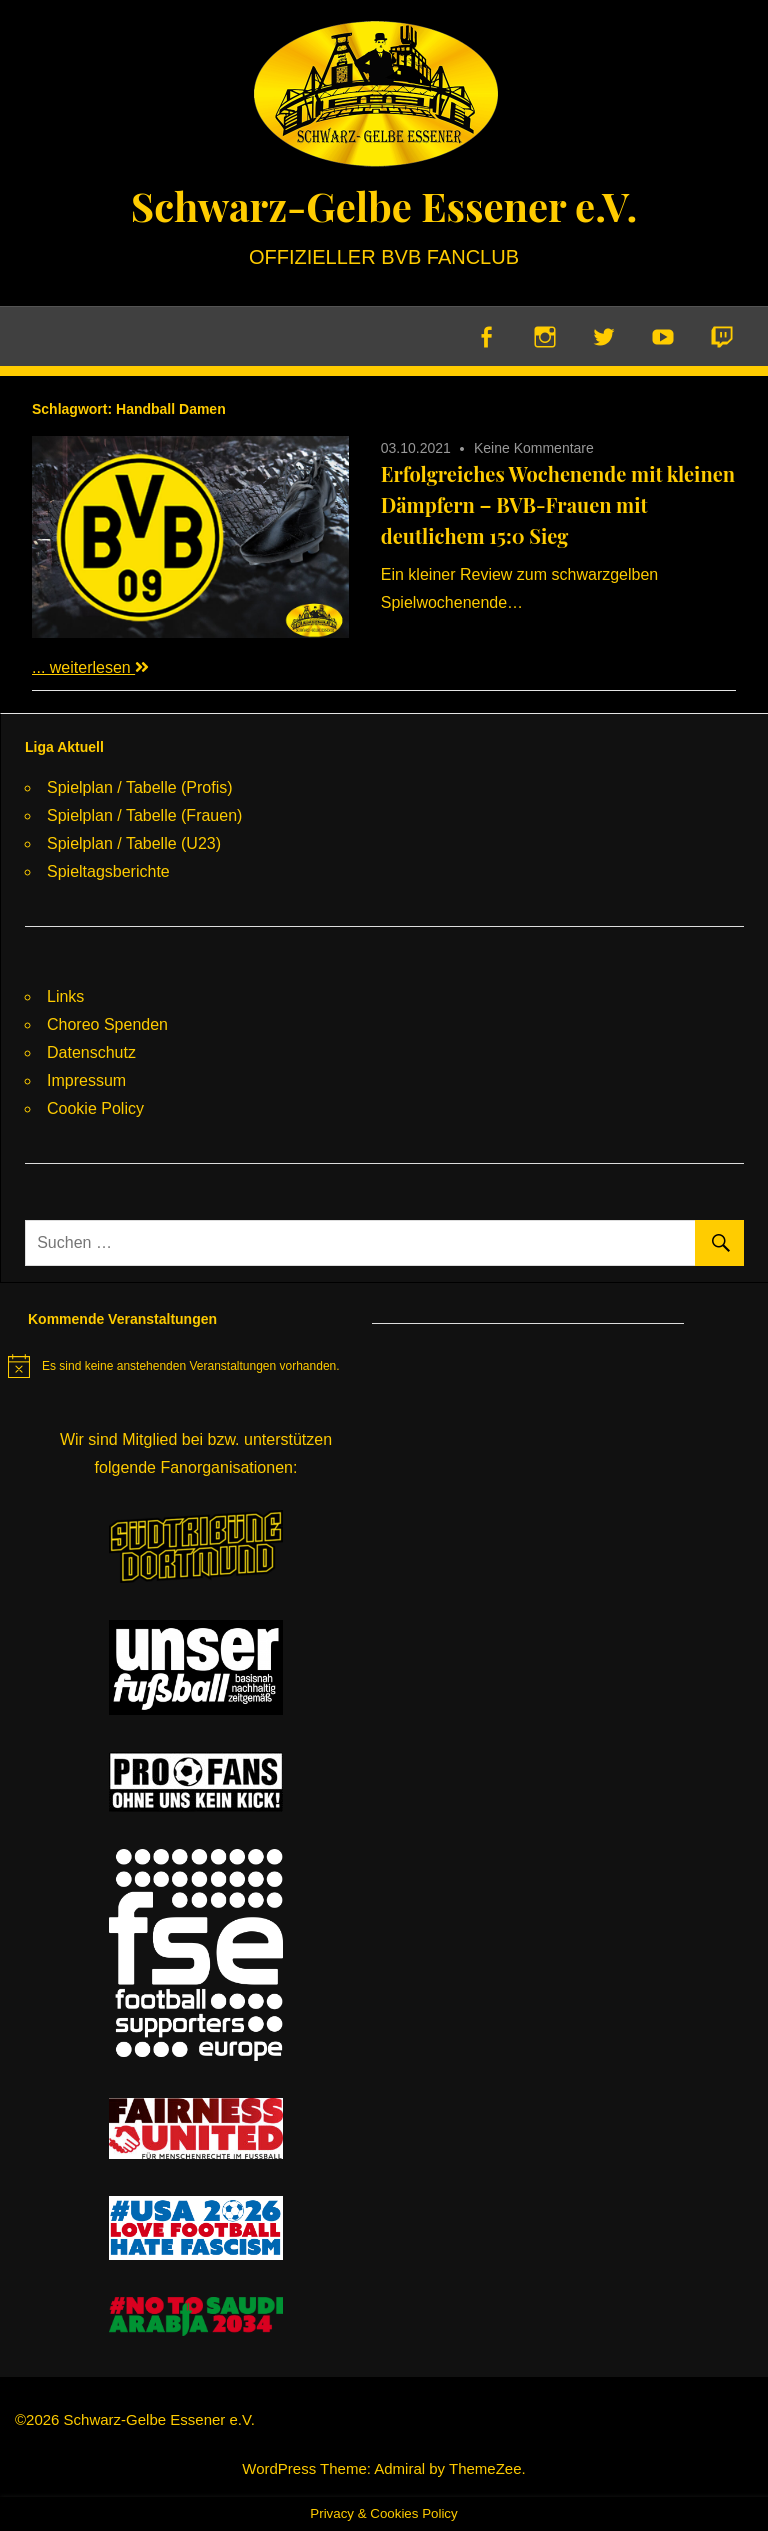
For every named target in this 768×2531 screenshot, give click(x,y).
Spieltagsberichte (108, 871)
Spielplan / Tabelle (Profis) (140, 787)
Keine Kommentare (534, 448)
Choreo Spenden (107, 1024)
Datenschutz (91, 1052)
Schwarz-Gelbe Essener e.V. (384, 205)
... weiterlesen (90, 667)
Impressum (86, 1080)
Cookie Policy (95, 1108)
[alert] (174, 1366)
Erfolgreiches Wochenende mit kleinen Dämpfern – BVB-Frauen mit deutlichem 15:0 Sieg (558, 504)
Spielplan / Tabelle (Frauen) (144, 815)
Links (65, 996)
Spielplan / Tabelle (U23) (134, 843)
